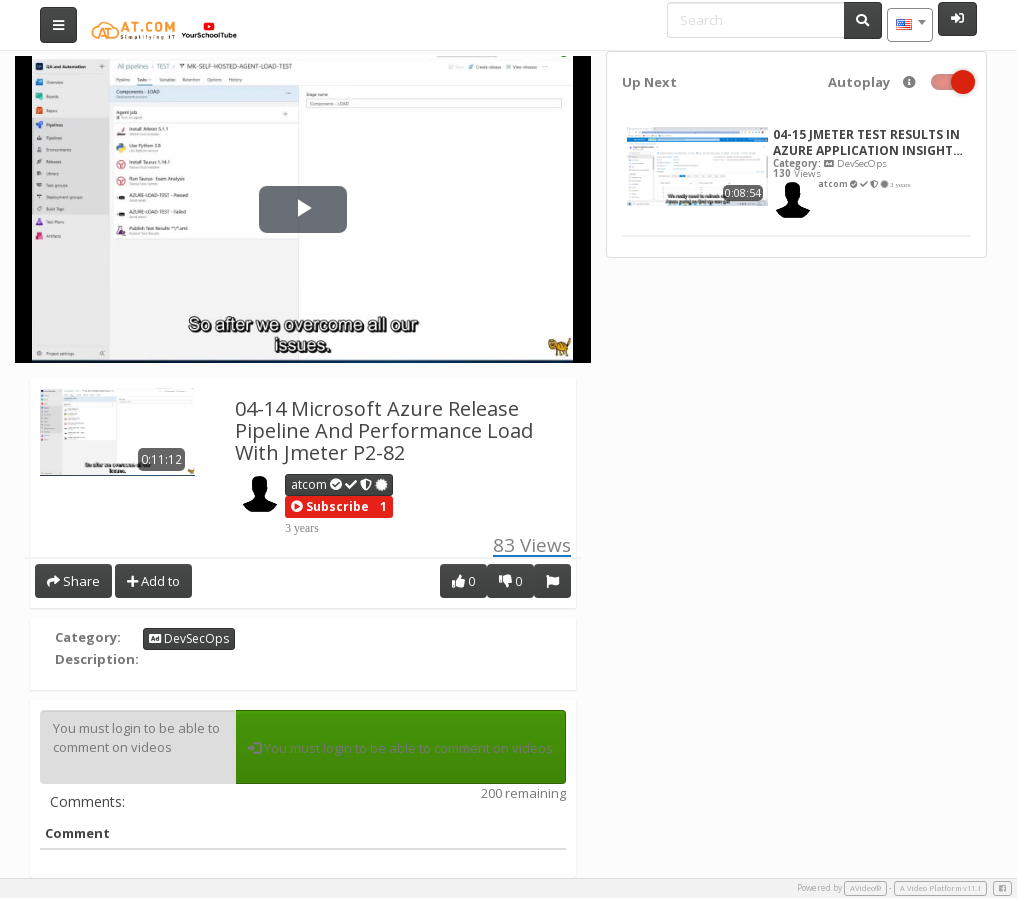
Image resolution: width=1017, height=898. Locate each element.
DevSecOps (189, 638)
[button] (330, 507)
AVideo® (865, 888)
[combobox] (910, 25)
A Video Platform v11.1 (940, 888)
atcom (340, 484)
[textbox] (910, 25)
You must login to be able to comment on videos (138, 747)
